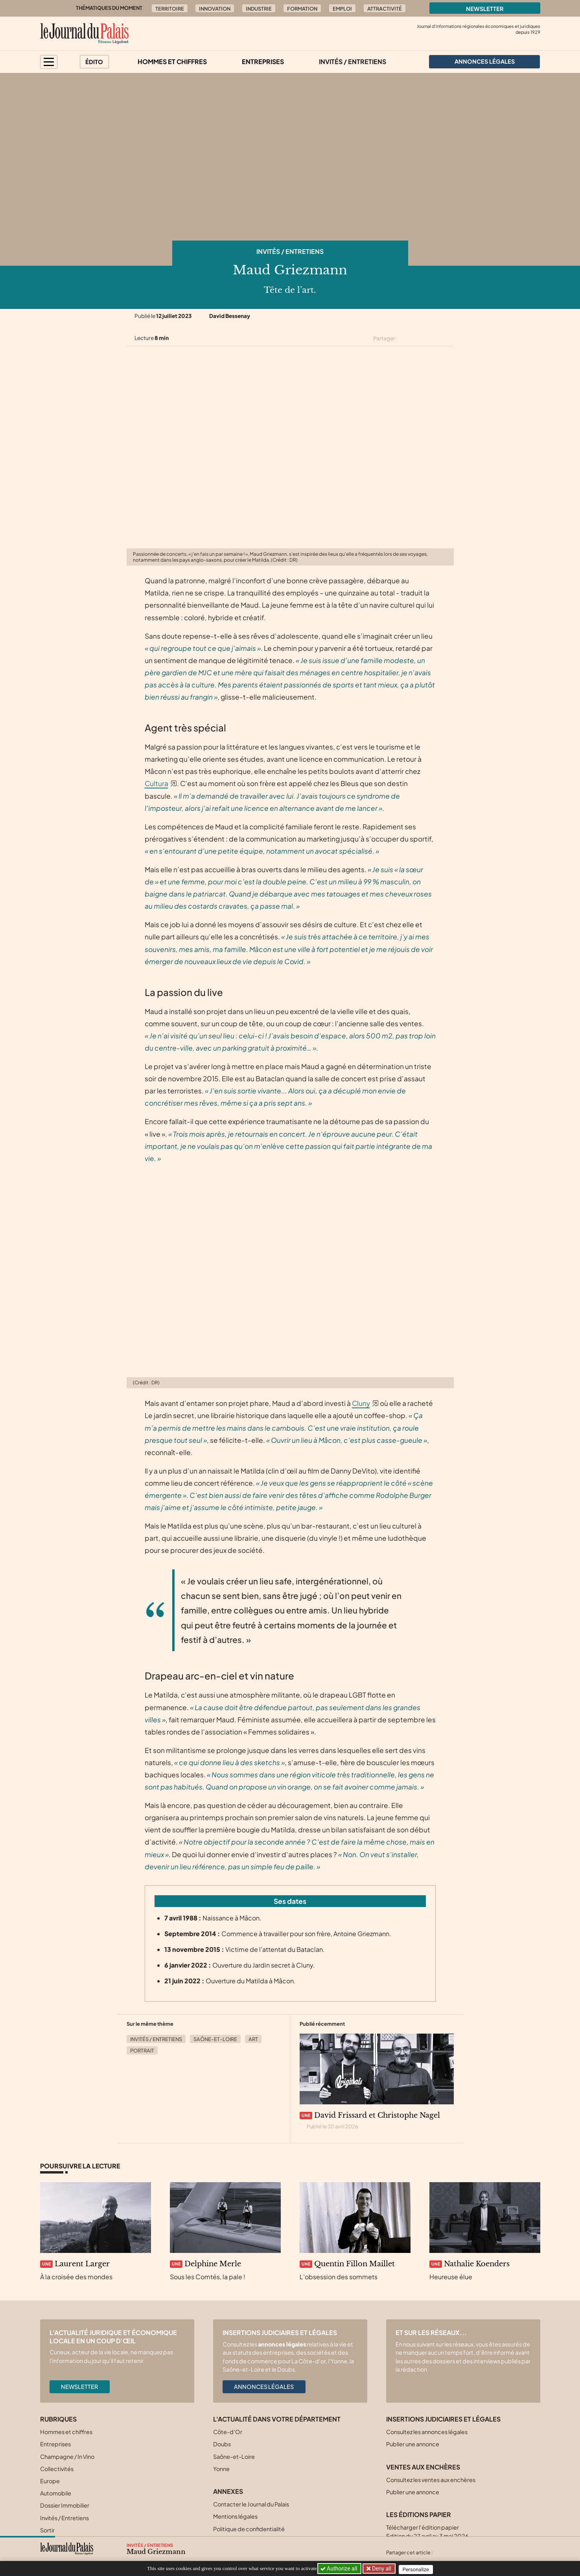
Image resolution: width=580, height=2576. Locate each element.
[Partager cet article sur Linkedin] (434, 338)
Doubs (222, 2443)
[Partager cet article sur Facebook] (421, 338)
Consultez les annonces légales (427, 2431)
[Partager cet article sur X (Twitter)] (406, 338)
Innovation (214, 9)
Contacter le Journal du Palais (251, 2504)
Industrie (259, 9)
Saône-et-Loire (215, 2039)
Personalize (418, 2569)
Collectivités (57, 2468)
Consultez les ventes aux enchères (430, 2479)
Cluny (361, 1403)
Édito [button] (94, 61)
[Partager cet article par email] (449, 338)
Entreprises (263, 61)
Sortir (47, 2530)
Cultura (156, 783)
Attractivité (384, 9)
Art (253, 2039)
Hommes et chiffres (172, 61)
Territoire (169, 9)
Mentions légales (235, 2516)
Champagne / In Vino (67, 2456)
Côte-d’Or (227, 2431)
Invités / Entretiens (352, 61)
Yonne (221, 2468)
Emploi (342, 9)
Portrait (142, 2050)
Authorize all (339, 2568)
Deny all (382, 2568)
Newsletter (485, 8)
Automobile (55, 2493)
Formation (302, 9)
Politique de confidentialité (249, 2528)
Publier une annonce (412, 2443)
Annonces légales (264, 2386)
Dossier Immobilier (64, 2505)
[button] (48, 62)
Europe (50, 2480)
